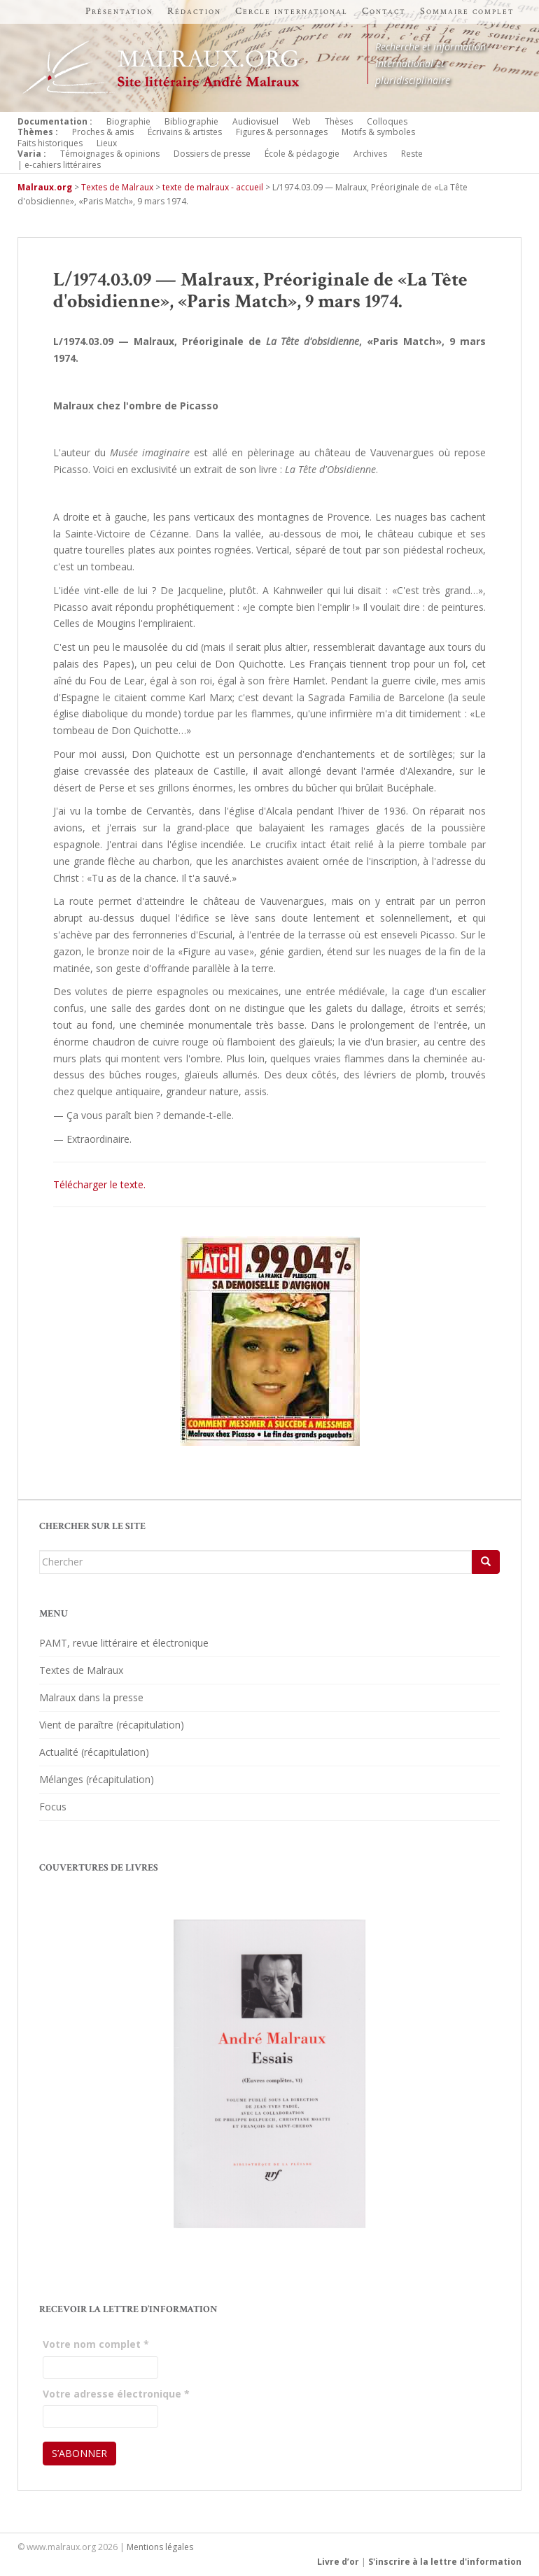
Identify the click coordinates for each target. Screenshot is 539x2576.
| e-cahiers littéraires (59, 165)
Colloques (387, 121)
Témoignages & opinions (110, 154)
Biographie (128, 121)
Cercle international (291, 11)
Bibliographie (191, 121)
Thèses (339, 121)
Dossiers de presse (212, 154)
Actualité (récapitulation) (94, 1752)
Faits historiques (50, 143)
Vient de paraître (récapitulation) (111, 1724)
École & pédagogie (302, 154)
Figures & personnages (282, 132)
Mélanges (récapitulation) (96, 1779)
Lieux (107, 143)
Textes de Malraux (81, 1670)
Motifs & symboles (378, 132)
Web (302, 121)
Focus (52, 1806)
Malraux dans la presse (91, 1697)
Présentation (119, 11)
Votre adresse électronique (116, 2393)
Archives (370, 154)
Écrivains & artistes (185, 132)
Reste (412, 154)
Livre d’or (338, 2562)
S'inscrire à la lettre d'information (445, 2562)
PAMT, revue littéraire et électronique (124, 1642)
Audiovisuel (255, 121)
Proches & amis (103, 132)
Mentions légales (160, 2547)
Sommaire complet (467, 11)
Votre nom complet (96, 2344)
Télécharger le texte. (99, 1184)
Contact (384, 11)
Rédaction (194, 11)
